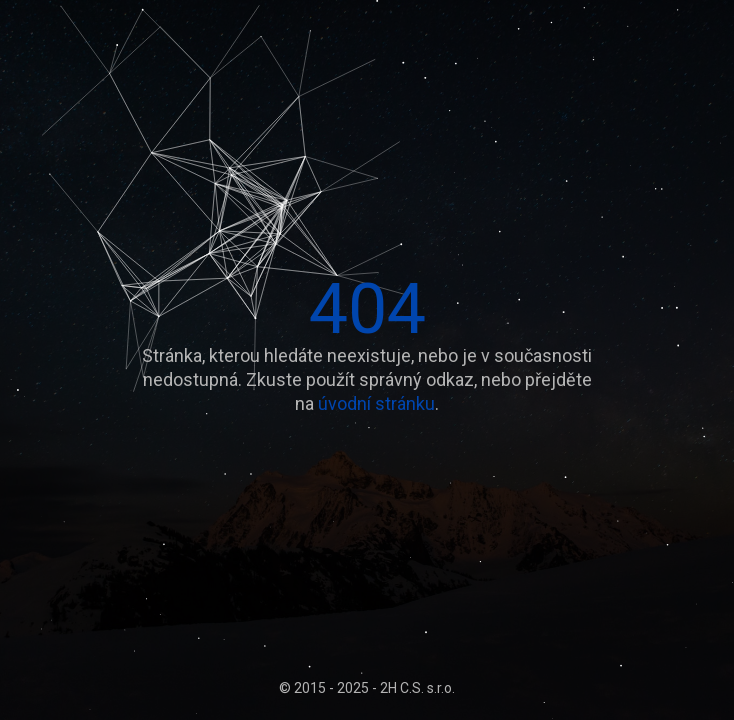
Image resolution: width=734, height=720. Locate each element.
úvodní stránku (376, 403)
